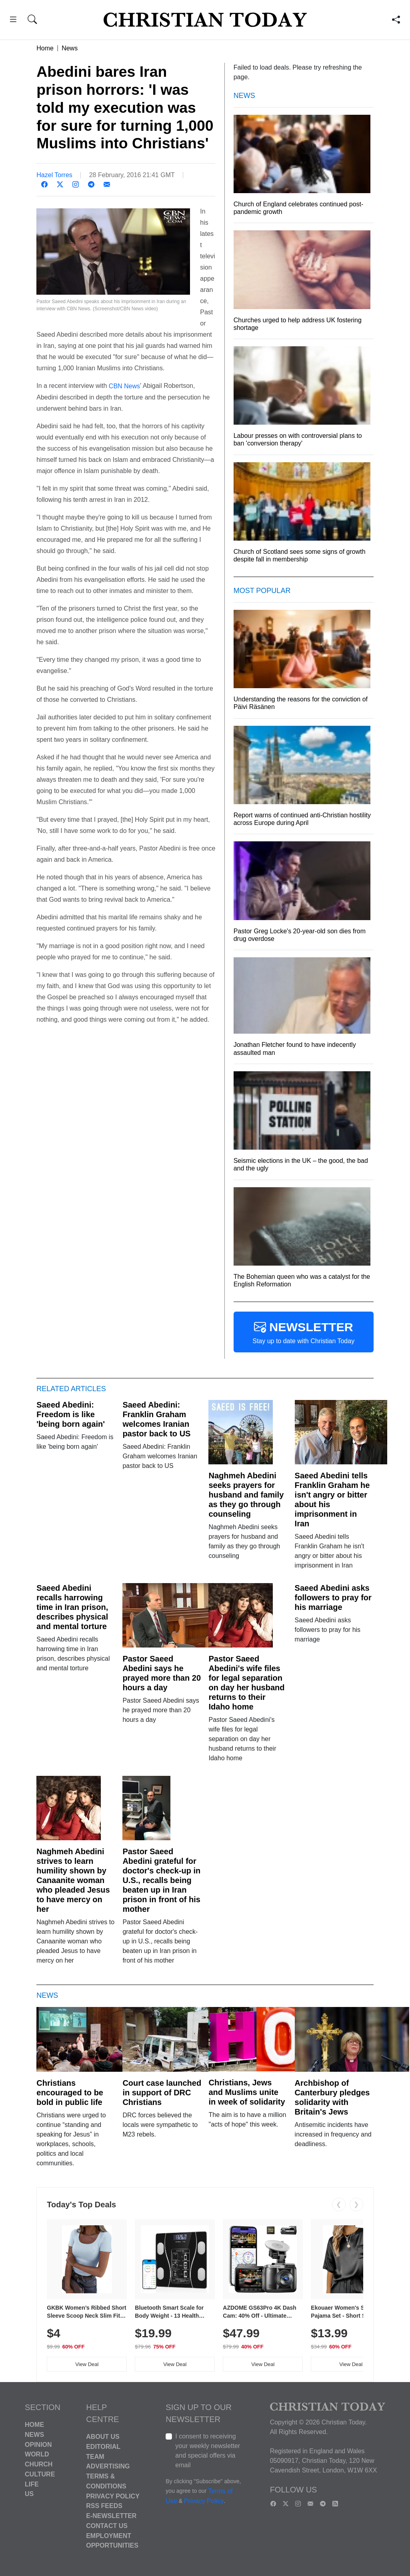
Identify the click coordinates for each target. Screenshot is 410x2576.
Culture (40, 2474)
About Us (103, 2436)
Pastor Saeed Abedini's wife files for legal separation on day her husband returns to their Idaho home (246, 1682)
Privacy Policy (113, 2495)
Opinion (38, 2444)
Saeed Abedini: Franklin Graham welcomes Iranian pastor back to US (156, 1419)
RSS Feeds (104, 2505)
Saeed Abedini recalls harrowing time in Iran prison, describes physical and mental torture (72, 1607)
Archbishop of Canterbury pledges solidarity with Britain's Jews (332, 2097)
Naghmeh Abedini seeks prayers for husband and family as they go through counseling (246, 1494)
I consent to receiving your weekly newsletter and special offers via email (207, 2450)
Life (32, 2483)
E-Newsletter (111, 2515)
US (29, 2493)
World (37, 2454)
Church (38, 2464)
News (70, 48)
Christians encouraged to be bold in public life (69, 2093)
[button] (13, 20)
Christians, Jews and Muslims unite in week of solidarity (246, 2092)
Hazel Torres (54, 175)
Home (45, 48)
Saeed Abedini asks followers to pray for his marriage (333, 1597)
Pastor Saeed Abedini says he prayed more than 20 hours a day (161, 1673)
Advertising (108, 2466)
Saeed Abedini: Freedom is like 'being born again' (70, 1414)
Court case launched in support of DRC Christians (161, 2093)
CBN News (124, 386)
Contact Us (107, 2525)
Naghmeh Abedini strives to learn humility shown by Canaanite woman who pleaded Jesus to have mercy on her (73, 1880)
